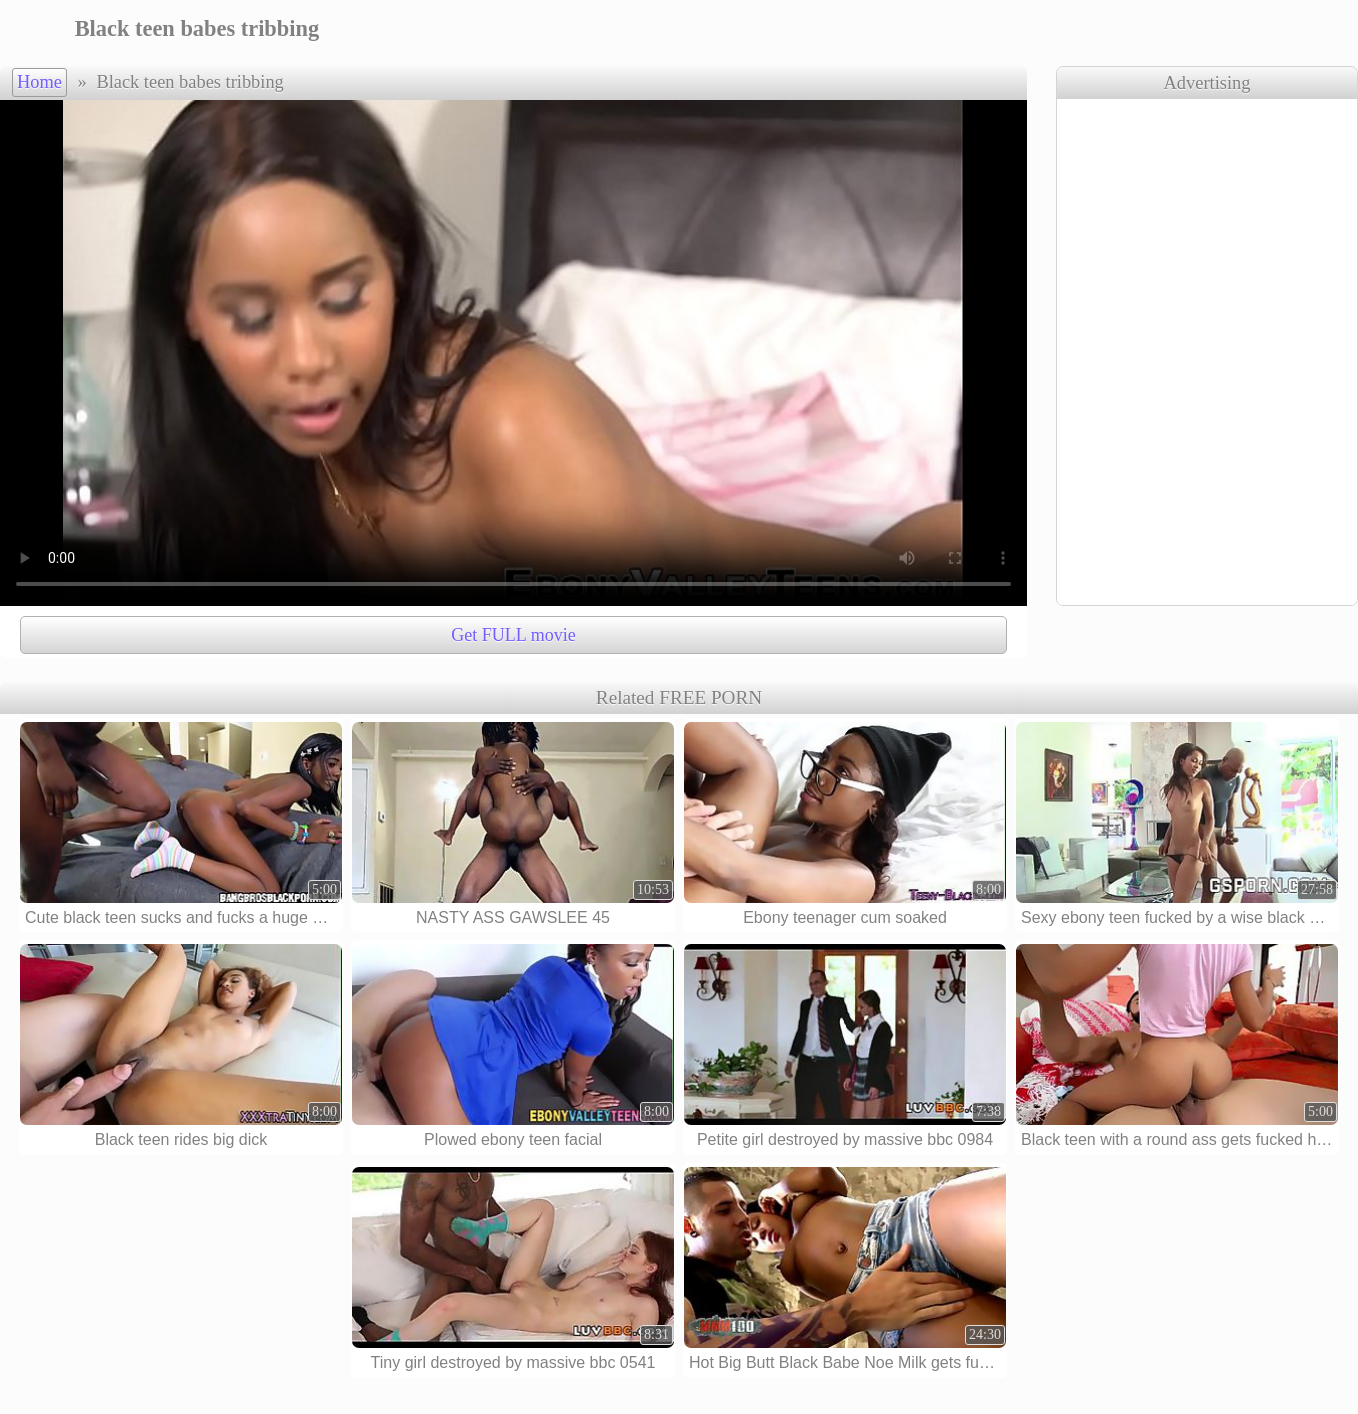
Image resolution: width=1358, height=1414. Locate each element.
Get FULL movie (513, 635)
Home (39, 82)
